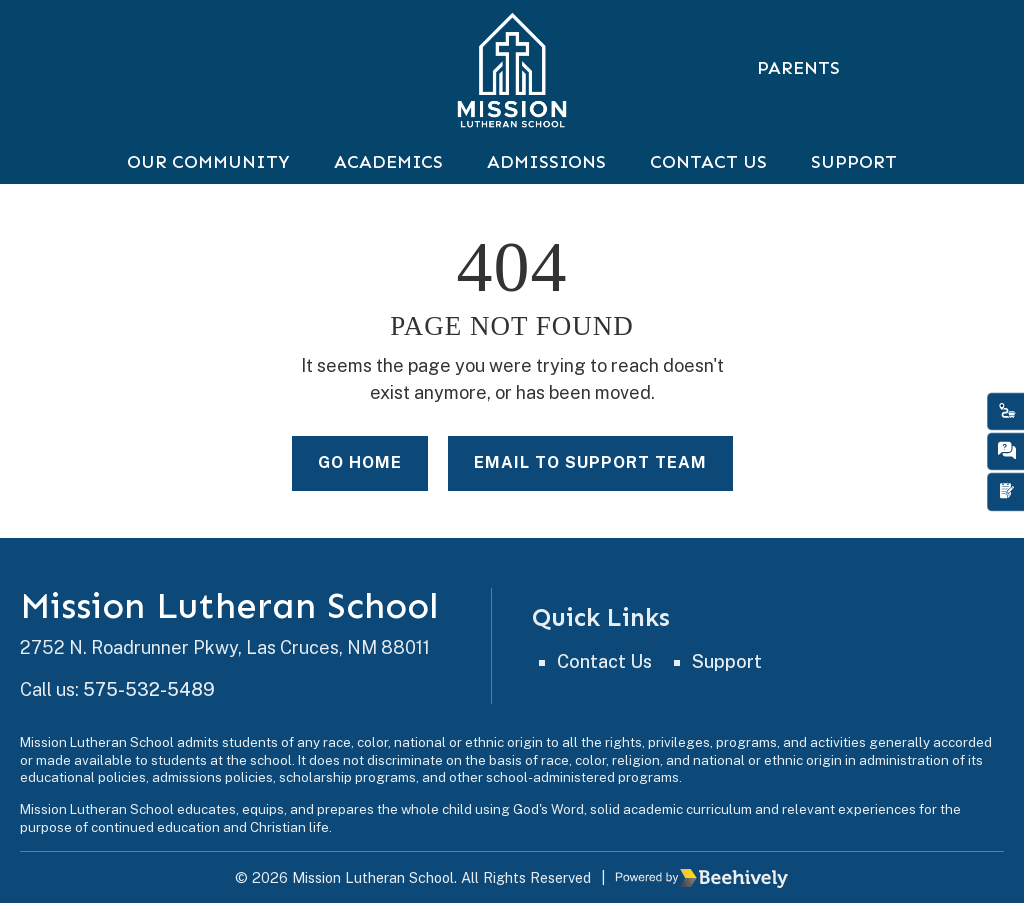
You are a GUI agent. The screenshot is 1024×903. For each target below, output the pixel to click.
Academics (388, 162)
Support (854, 162)
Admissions (546, 162)
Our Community (208, 162)
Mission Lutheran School (229, 607)
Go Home (360, 464)
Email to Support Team (590, 464)
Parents (798, 68)
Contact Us (708, 162)
